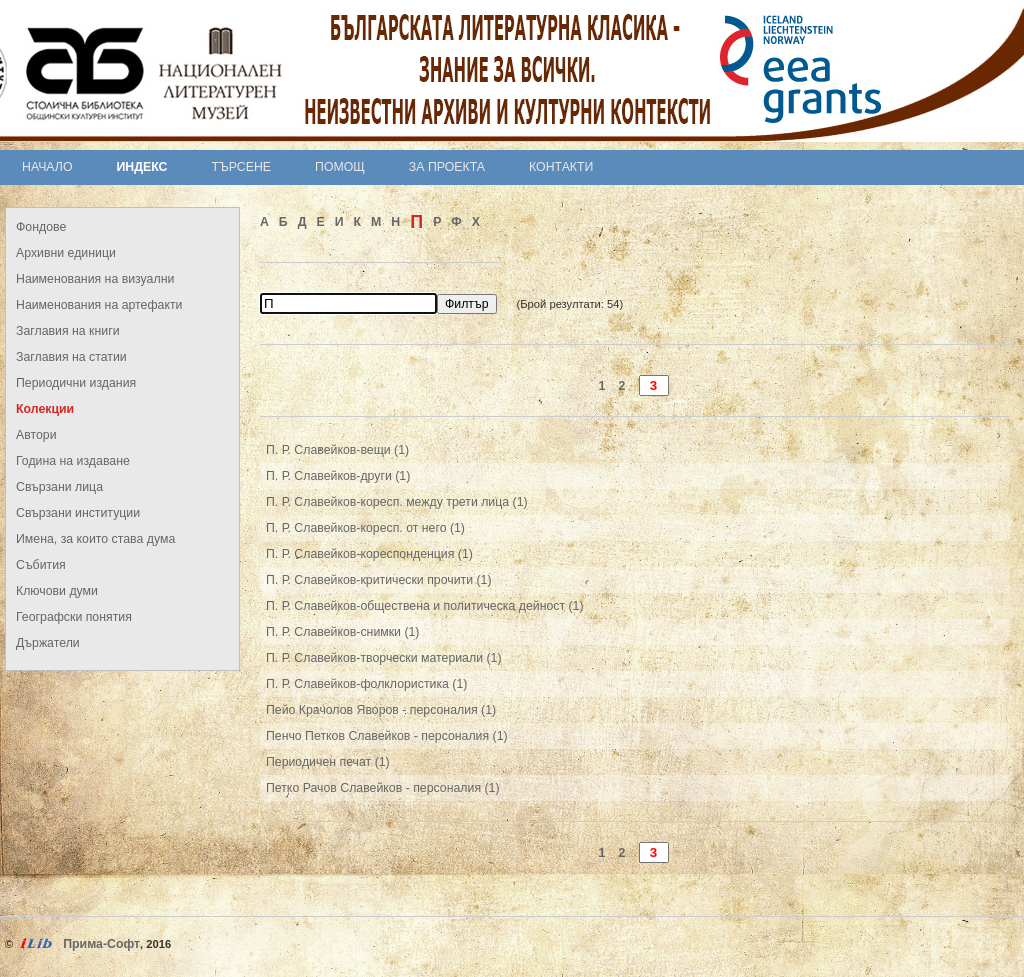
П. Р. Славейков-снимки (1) (343, 632)
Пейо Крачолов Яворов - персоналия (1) (381, 710)
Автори (36, 435)
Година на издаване (73, 461)
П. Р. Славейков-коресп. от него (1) (365, 528)
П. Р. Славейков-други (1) (338, 476)
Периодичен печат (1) (328, 762)
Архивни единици (66, 253)
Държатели (48, 643)
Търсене (241, 167)
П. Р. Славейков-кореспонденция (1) (369, 554)
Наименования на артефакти (99, 305)
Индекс (142, 167)
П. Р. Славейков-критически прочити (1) (379, 580)
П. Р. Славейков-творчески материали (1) (384, 658)
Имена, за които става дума (95, 539)
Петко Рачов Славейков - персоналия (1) (383, 788)
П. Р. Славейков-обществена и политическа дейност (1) (425, 606)
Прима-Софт (101, 944)
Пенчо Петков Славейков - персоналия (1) (387, 736)
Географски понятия (74, 617)
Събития (41, 565)
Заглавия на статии (71, 357)
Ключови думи (57, 591)
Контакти (561, 167)
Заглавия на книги (68, 331)
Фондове (41, 227)
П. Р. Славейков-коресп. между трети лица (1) (397, 502)
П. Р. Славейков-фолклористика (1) (366, 684)
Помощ (340, 167)
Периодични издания (76, 383)
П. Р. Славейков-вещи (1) (337, 450)
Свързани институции (78, 513)
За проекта (447, 167)
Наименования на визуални (95, 279)
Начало (47, 167)
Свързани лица (59, 487)
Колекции (45, 409)
